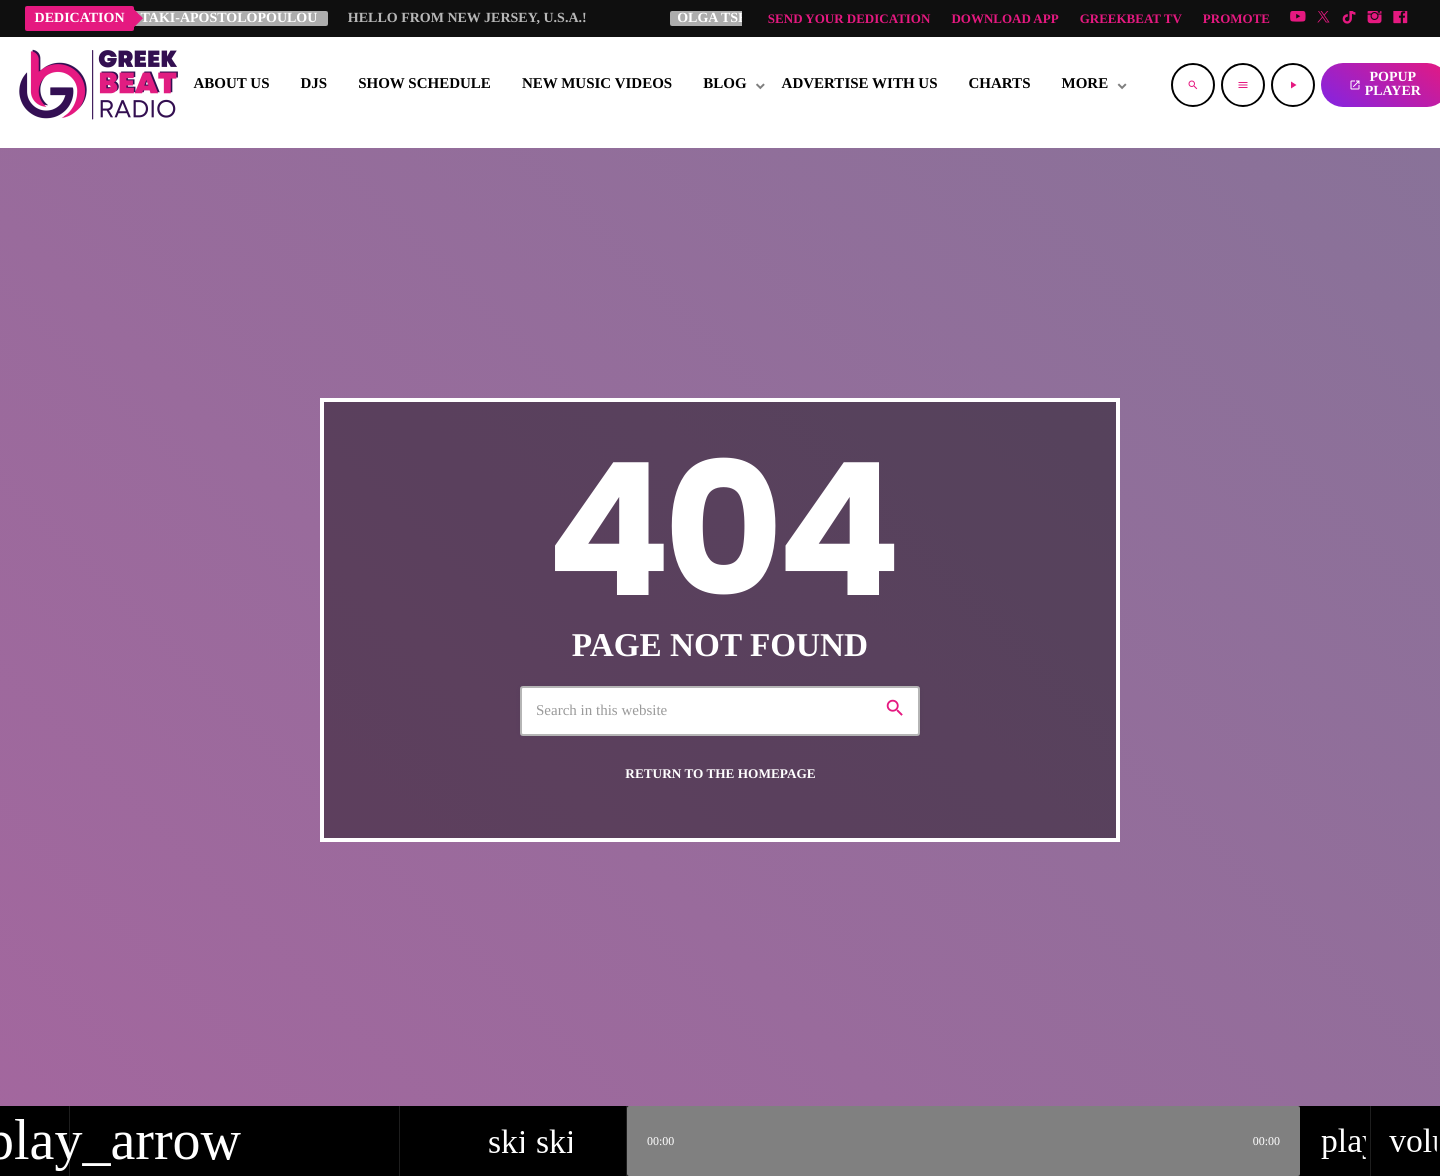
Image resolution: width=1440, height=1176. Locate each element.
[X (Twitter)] (1324, 18)
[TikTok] (1349, 18)
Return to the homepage (720, 773)
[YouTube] (1298, 18)
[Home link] (98, 85)
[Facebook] (1400, 18)
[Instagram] (1375, 18)
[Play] (1293, 85)
